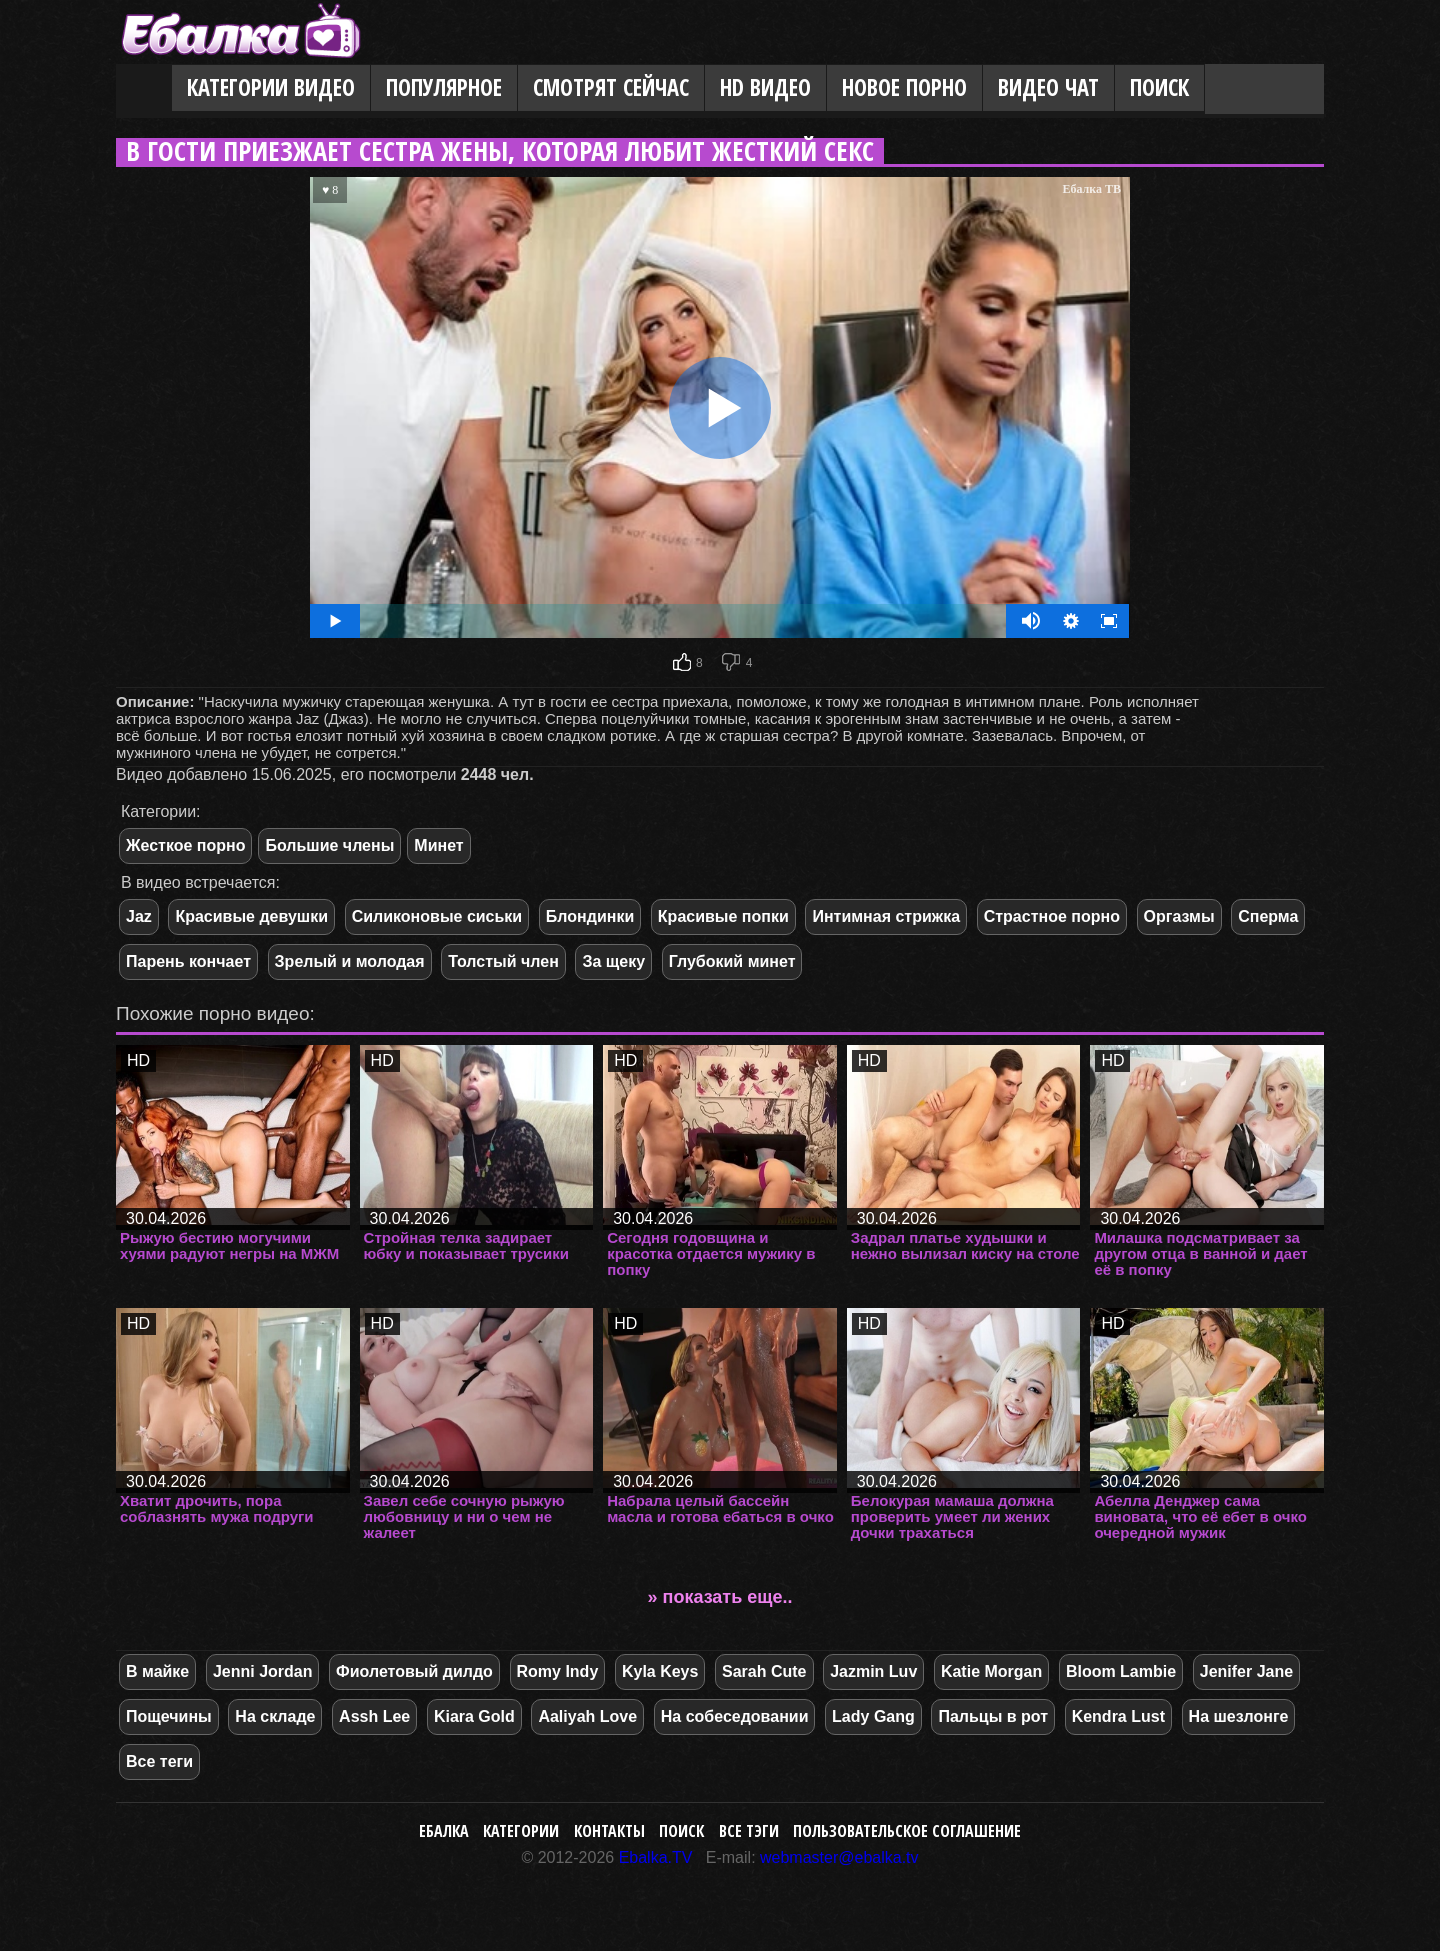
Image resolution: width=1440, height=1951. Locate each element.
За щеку (613, 961)
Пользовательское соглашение (907, 1831)
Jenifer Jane (1246, 1671)
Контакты (609, 1831)
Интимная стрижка (886, 916)
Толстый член (503, 961)
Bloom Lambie (1121, 1671)
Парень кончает (188, 961)
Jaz (139, 916)
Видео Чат (1048, 87)
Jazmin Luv (873, 1671)
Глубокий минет (732, 961)
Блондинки (590, 916)
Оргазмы (1179, 916)
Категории (521, 1831)
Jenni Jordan (263, 1671)
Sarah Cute (764, 1671)
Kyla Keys (660, 1671)
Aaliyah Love (587, 1716)
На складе (275, 1716)
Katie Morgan (991, 1671)
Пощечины (169, 1716)
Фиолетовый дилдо (414, 1671)
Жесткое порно (185, 845)
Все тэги (749, 1831)
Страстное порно (1052, 916)
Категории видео (271, 87)
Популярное (444, 87)
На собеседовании (735, 1716)
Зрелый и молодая (350, 961)
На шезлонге (1239, 1716)
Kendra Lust (1118, 1716)
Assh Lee (374, 1716)
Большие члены (329, 845)
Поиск (1159, 87)
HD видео (765, 87)
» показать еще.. (720, 1597)
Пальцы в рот (993, 1716)
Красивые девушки (251, 916)
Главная (144, 89)
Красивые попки (723, 916)
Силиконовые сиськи (437, 916)
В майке (157, 1671)
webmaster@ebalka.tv (839, 1857)
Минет (438, 845)
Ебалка (444, 1831)
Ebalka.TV (656, 1857)
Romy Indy (558, 1671)
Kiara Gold (474, 1716)
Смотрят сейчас (611, 87)
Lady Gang (873, 1716)
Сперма (1268, 916)
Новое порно (904, 87)
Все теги (159, 1761)
